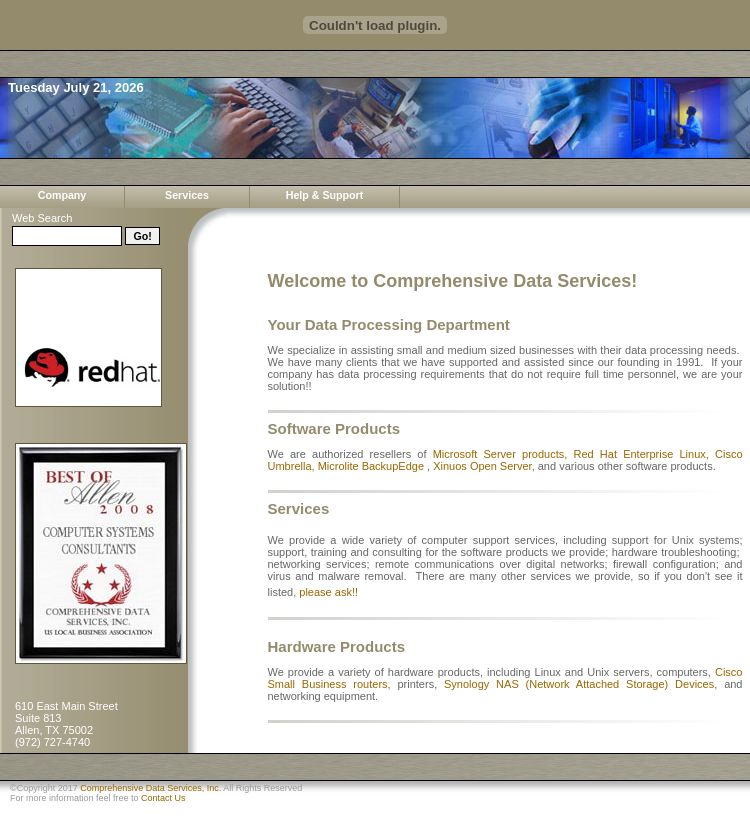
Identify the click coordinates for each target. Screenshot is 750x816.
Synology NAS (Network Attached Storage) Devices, (580, 684)
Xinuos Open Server (482, 466)
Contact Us (163, 798)
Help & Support (325, 195)
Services (187, 195)
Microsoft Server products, (503, 454)
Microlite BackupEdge (371, 466)
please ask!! (328, 592)
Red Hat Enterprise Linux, (645, 454)
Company (62, 195)
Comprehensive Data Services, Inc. (150, 788)
